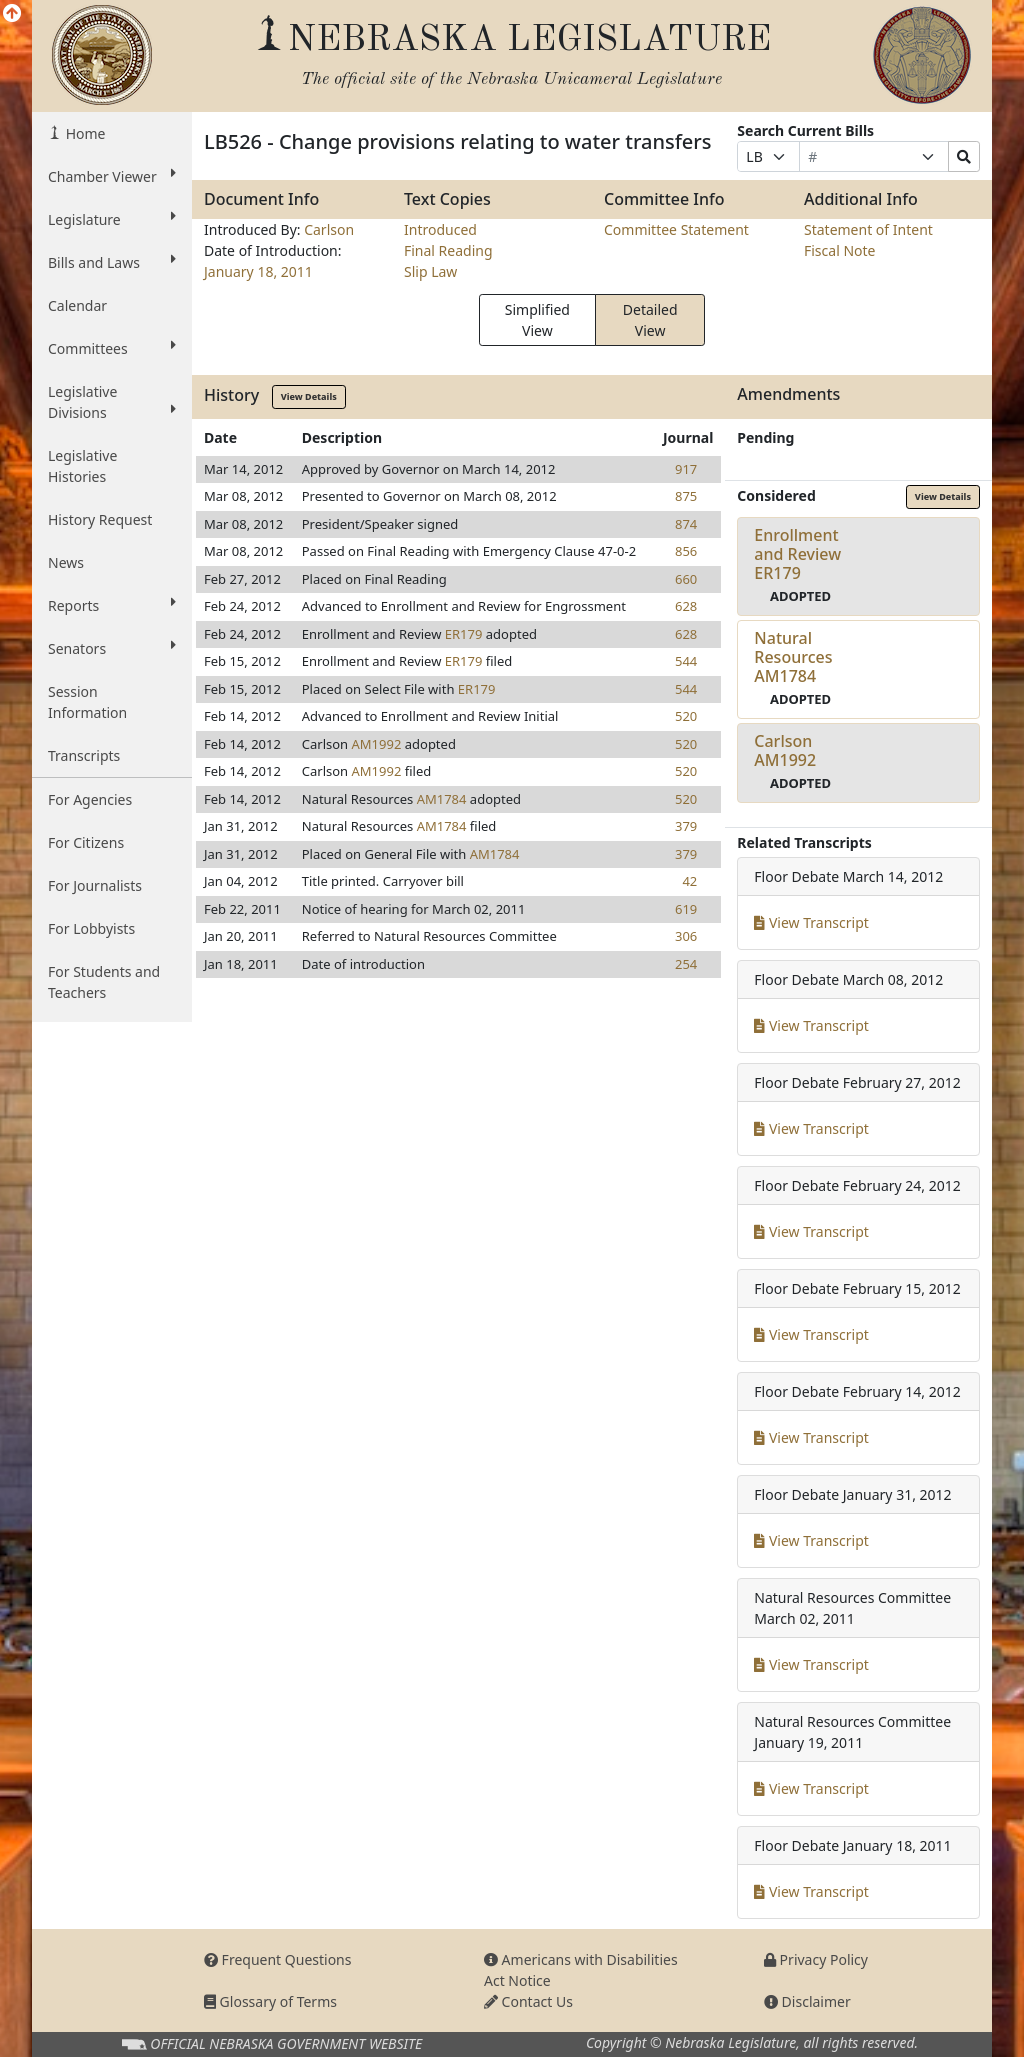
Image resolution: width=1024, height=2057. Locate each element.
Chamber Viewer (112, 176)
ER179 (464, 634)
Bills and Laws (112, 262)
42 (689, 881)
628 (686, 606)
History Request (100, 519)
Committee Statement (676, 229)
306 (686, 936)
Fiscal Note (839, 250)
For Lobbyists (91, 928)
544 (686, 661)
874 (686, 524)
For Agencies (90, 799)
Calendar (77, 305)
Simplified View (537, 320)
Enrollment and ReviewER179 (797, 554)
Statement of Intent (868, 229)
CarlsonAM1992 (785, 750)
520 (686, 716)
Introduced (440, 229)
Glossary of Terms (270, 2001)
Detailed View (650, 320)
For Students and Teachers (104, 982)
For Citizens (86, 842)
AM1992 (377, 744)
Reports (112, 605)
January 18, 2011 (258, 271)
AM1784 (442, 799)
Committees (112, 348)
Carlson (329, 229)
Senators (112, 648)
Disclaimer (807, 2001)
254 (686, 964)
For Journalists (95, 885)
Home (83, 133)
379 (686, 826)
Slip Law (430, 271)
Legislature (112, 219)
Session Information (87, 702)
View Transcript (811, 922)
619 (686, 909)
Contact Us (528, 2001)
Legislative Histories (82, 466)
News (66, 562)
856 (686, 551)
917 (686, 469)
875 (686, 496)
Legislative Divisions (112, 402)
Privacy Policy (816, 1959)
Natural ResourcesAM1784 (793, 657)
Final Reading (448, 250)
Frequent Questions (278, 1959)
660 (686, 579)
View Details (309, 396)
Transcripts (84, 755)
